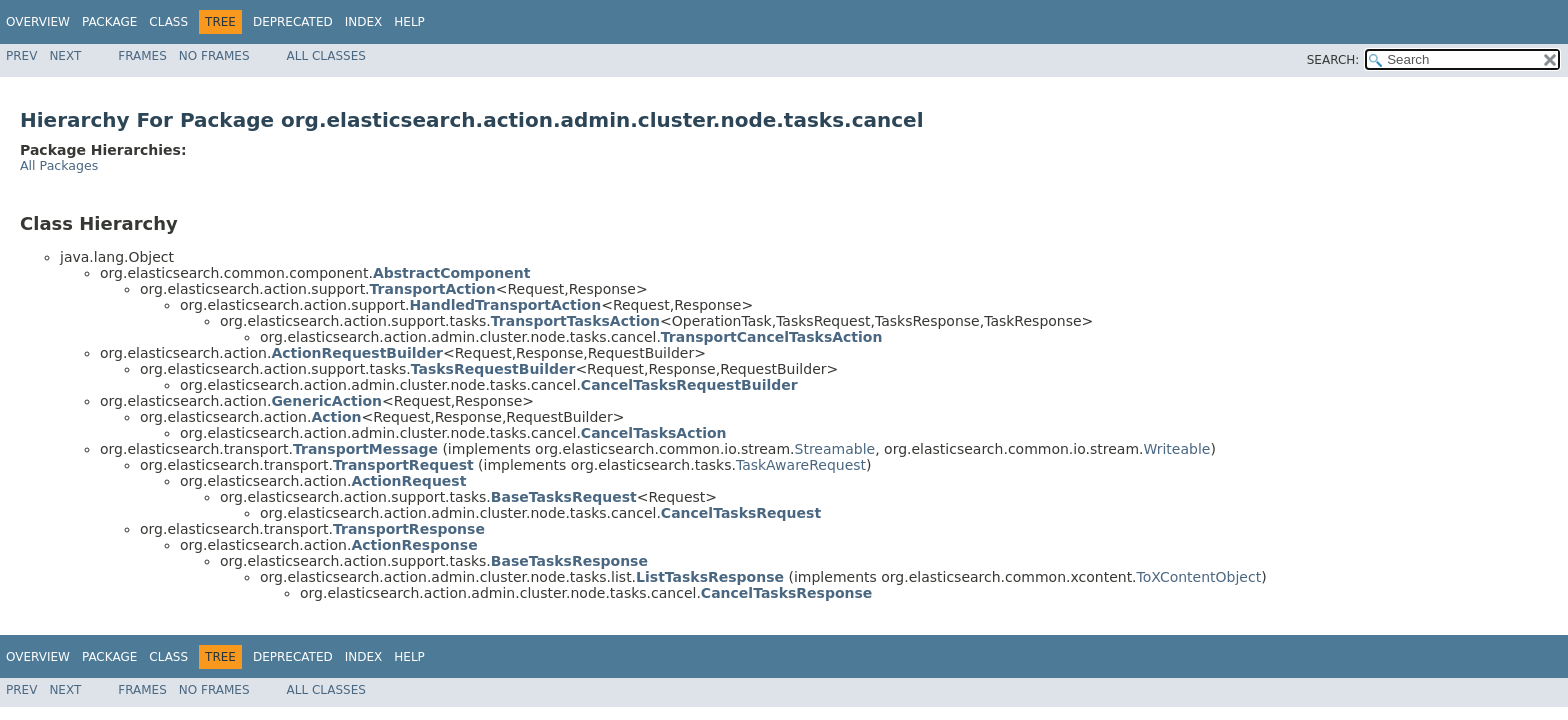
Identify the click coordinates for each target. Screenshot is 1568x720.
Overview (38, 22)
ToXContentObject (1199, 577)
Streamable (835, 449)
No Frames (214, 56)
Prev (21, 56)
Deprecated (293, 22)
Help (409, 22)
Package (109, 22)
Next (65, 56)
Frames (142, 56)
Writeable (1177, 449)
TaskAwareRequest (801, 465)
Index (364, 22)
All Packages (59, 165)
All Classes (326, 56)
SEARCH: (1333, 60)
